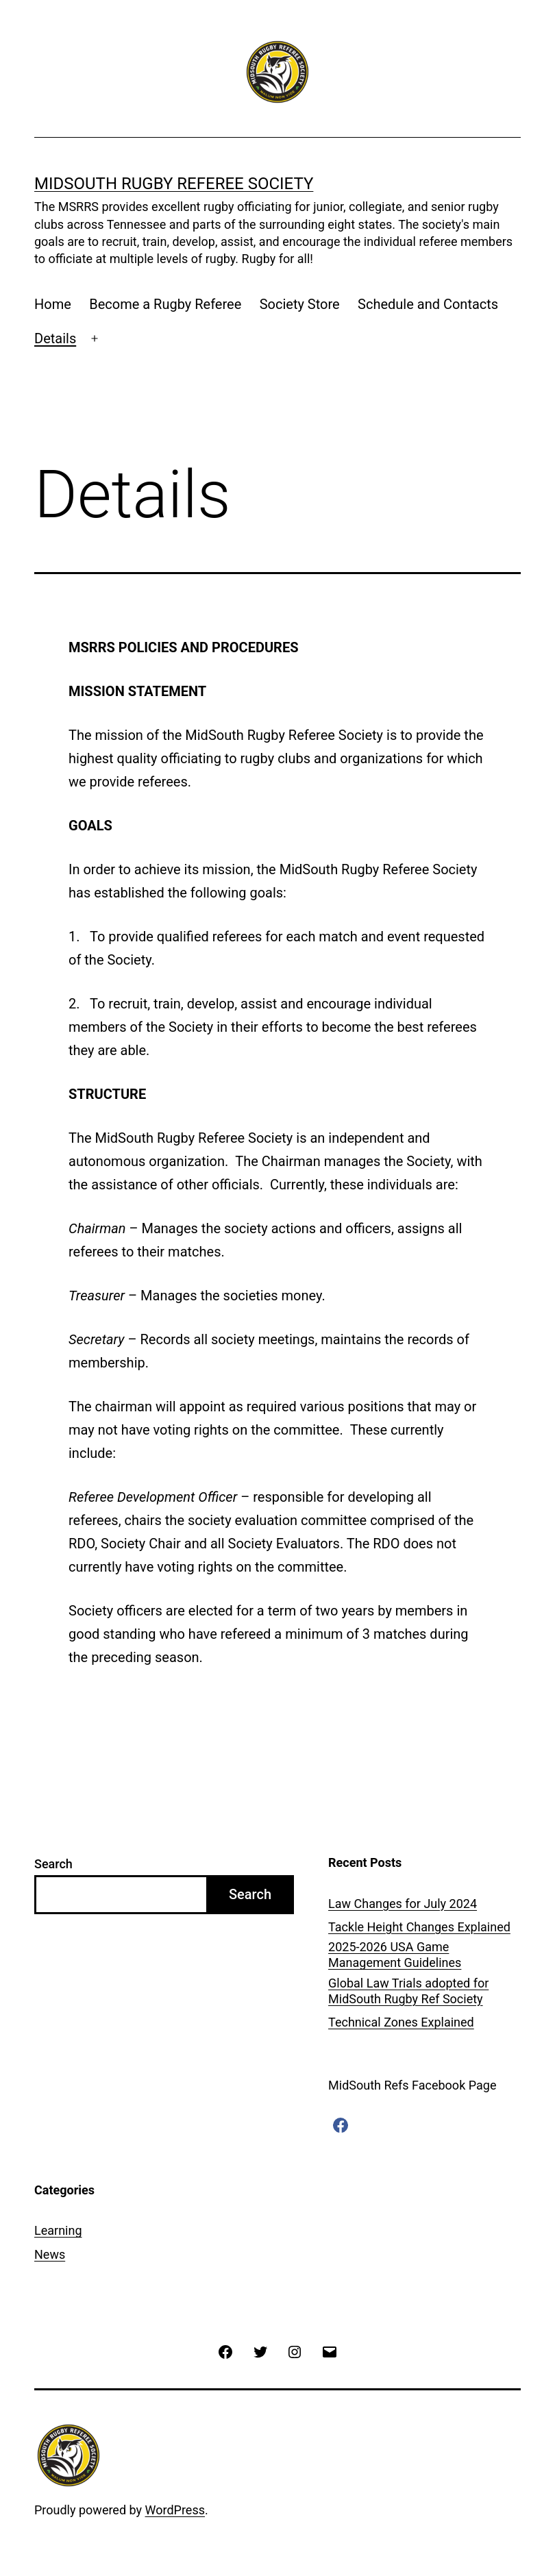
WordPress (175, 2510)
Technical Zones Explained (401, 2022)
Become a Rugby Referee (165, 304)
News (49, 2254)
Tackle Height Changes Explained (419, 1927)
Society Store (300, 304)
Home (52, 304)
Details (55, 338)
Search (53, 1864)
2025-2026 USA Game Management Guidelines (394, 1955)
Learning (58, 2230)
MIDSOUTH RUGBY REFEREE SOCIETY (173, 183)
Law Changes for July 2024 (402, 1903)
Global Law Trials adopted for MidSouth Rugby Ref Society (408, 1991)
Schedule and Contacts (428, 304)
